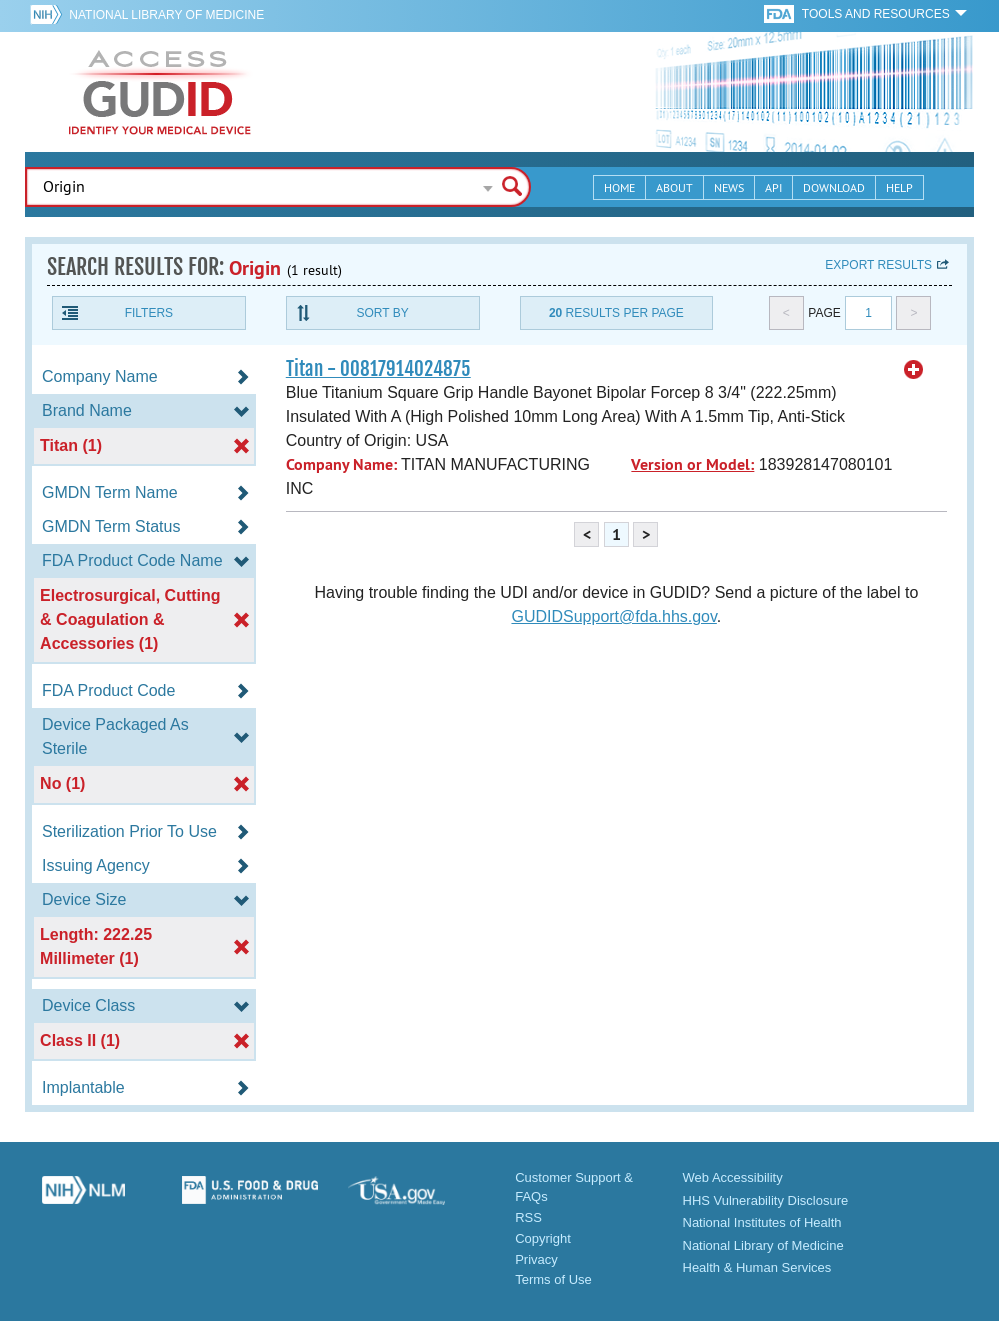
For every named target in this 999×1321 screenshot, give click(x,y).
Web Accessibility (733, 1177)
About (674, 187)
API (773, 187)
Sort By (383, 313)
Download (834, 187)
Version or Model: (692, 464)
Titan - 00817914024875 (378, 369)
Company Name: (341, 464)
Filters (149, 313)
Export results (878, 265)
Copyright (543, 1238)
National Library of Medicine (166, 15)
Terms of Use (553, 1279)
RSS (528, 1217)
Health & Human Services (757, 1267)
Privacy (536, 1259)
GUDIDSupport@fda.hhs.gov (613, 616)
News (729, 187)
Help (899, 187)
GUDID (160, 92)
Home (619, 187)
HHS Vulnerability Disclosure (766, 1200)
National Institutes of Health (762, 1222)
